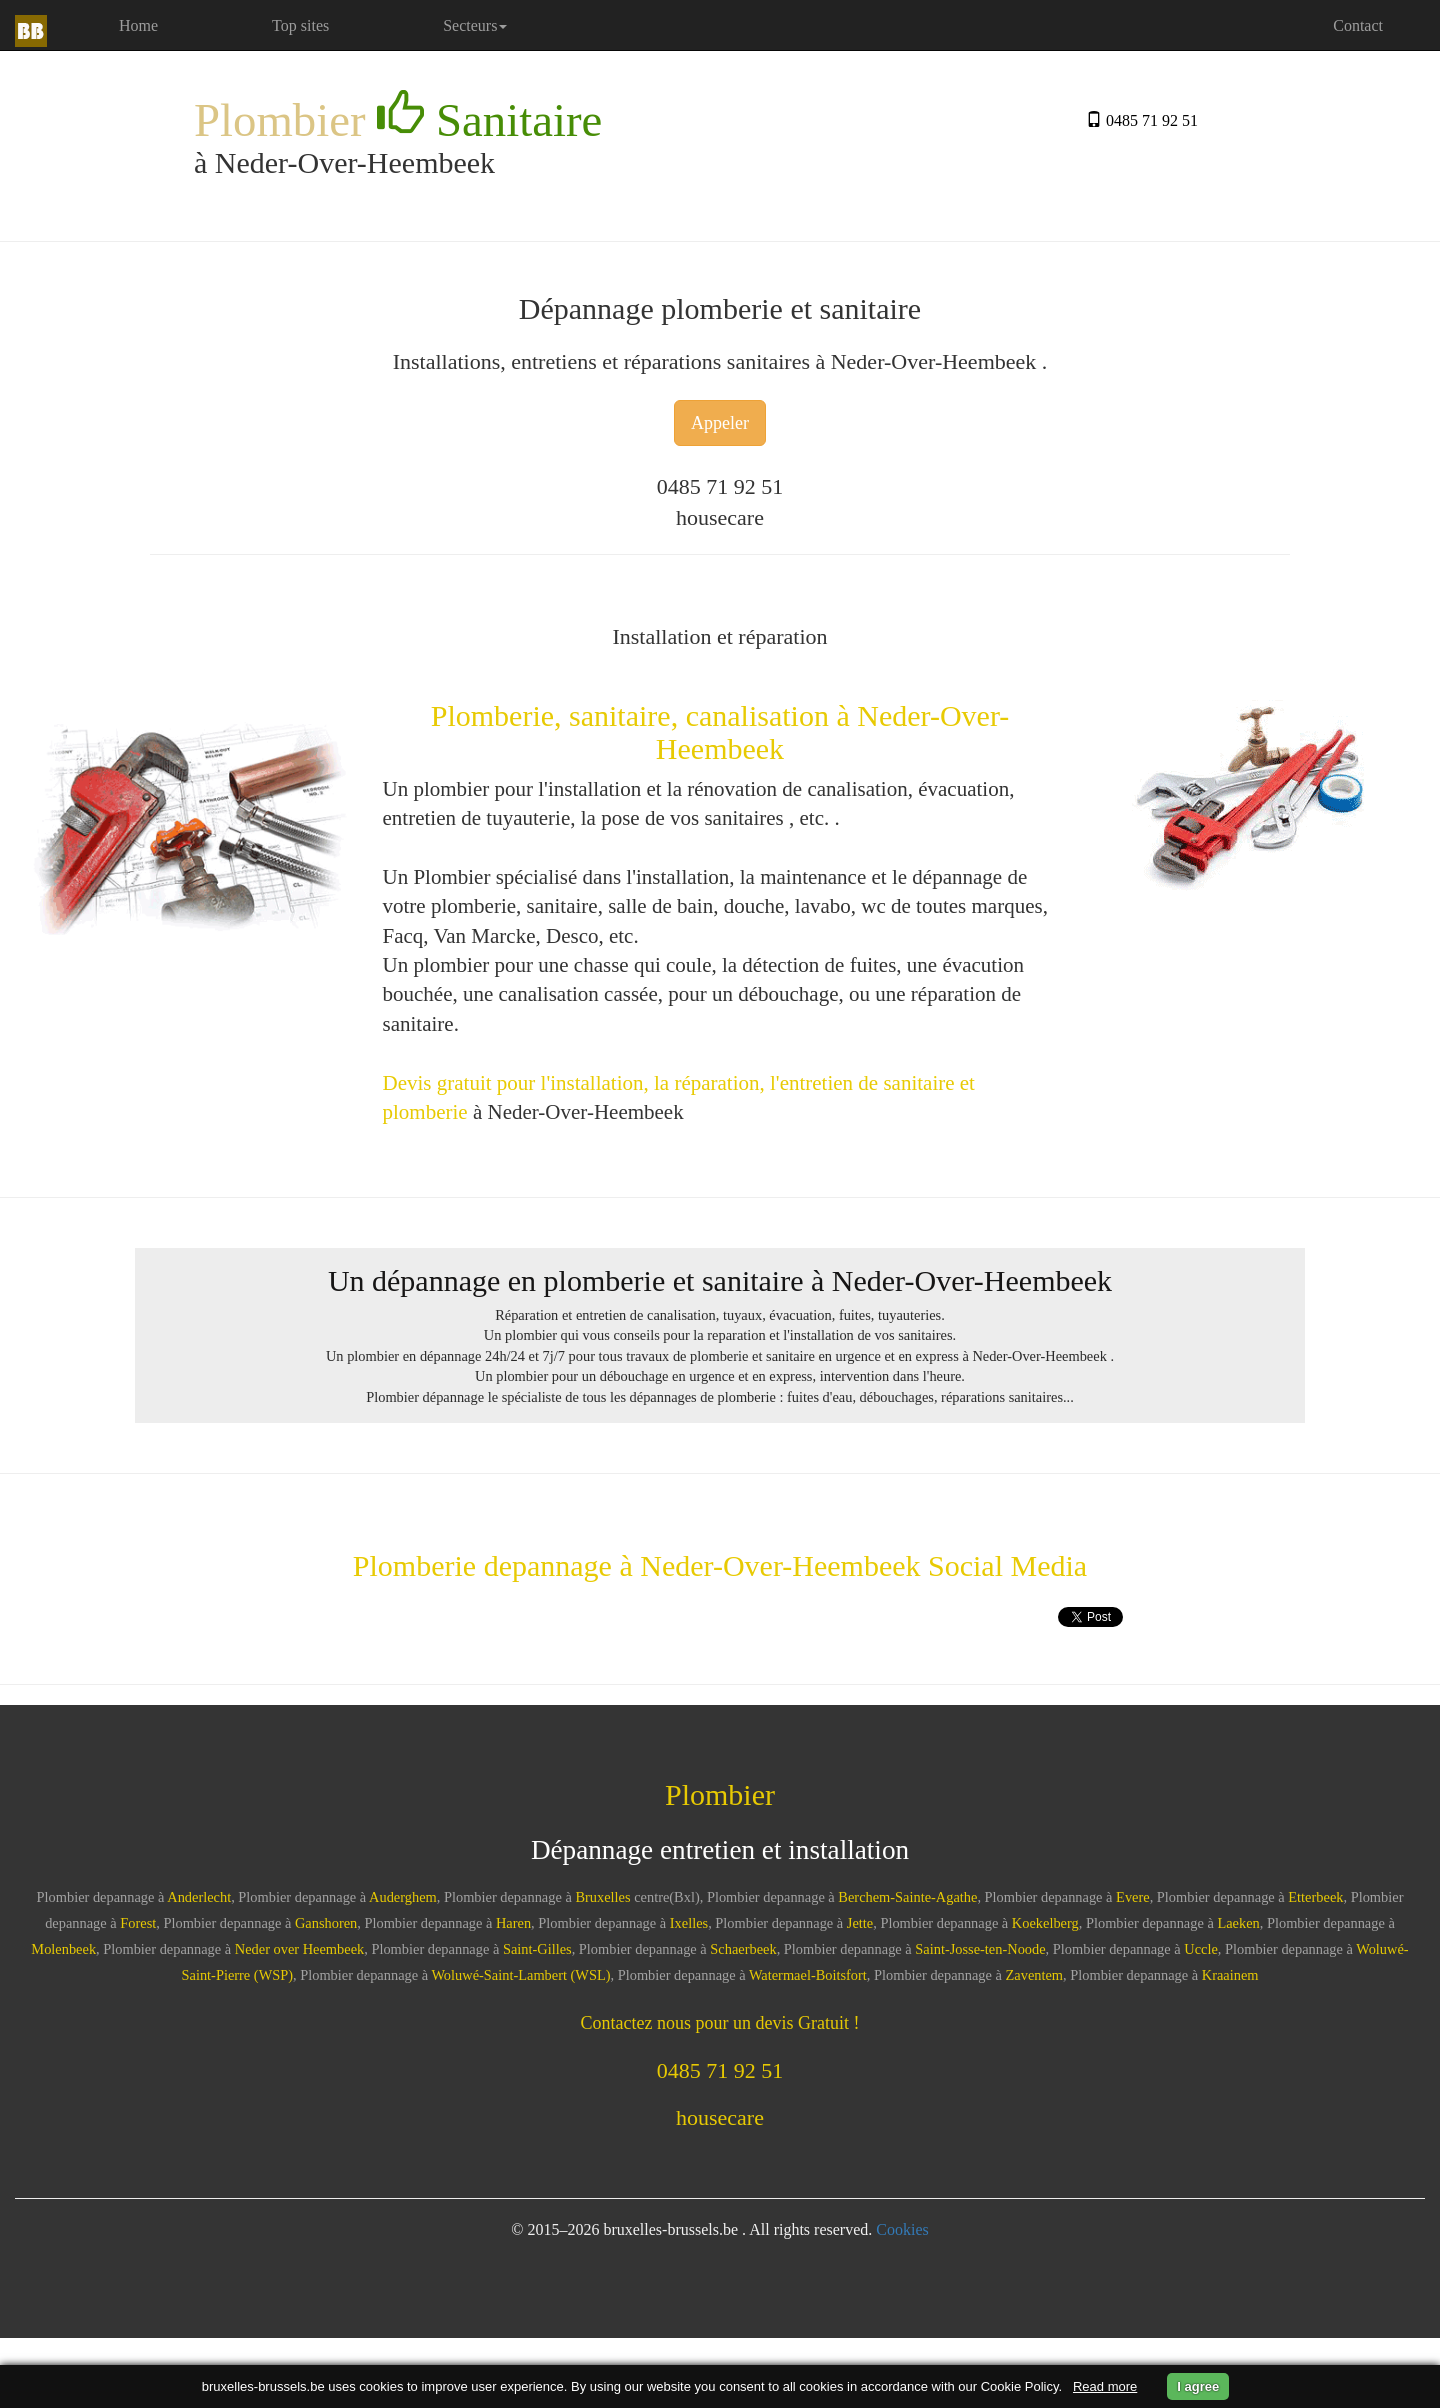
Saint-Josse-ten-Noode (980, 1949)
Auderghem (403, 1897)
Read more (1105, 2386)
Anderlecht (199, 1897)
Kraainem (1230, 1975)
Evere (1133, 1897)
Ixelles (689, 1923)
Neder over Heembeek (299, 1949)
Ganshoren (326, 1923)
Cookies (902, 2229)
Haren (513, 1923)
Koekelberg (1045, 1923)
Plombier (398, 118)
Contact (1358, 25)
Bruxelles (602, 1897)
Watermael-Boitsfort (808, 1975)
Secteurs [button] (475, 25)
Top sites (300, 25)
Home (166, 24)
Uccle (1201, 1949)
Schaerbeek (743, 1949)
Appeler (720, 423)
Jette (860, 1923)
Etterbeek (1315, 1897)
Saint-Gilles (537, 1949)
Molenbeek (63, 1949)
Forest (138, 1923)
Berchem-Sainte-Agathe (907, 1897)
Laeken (1238, 1923)
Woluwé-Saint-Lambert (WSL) (520, 1975)
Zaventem (1035, 1975)
